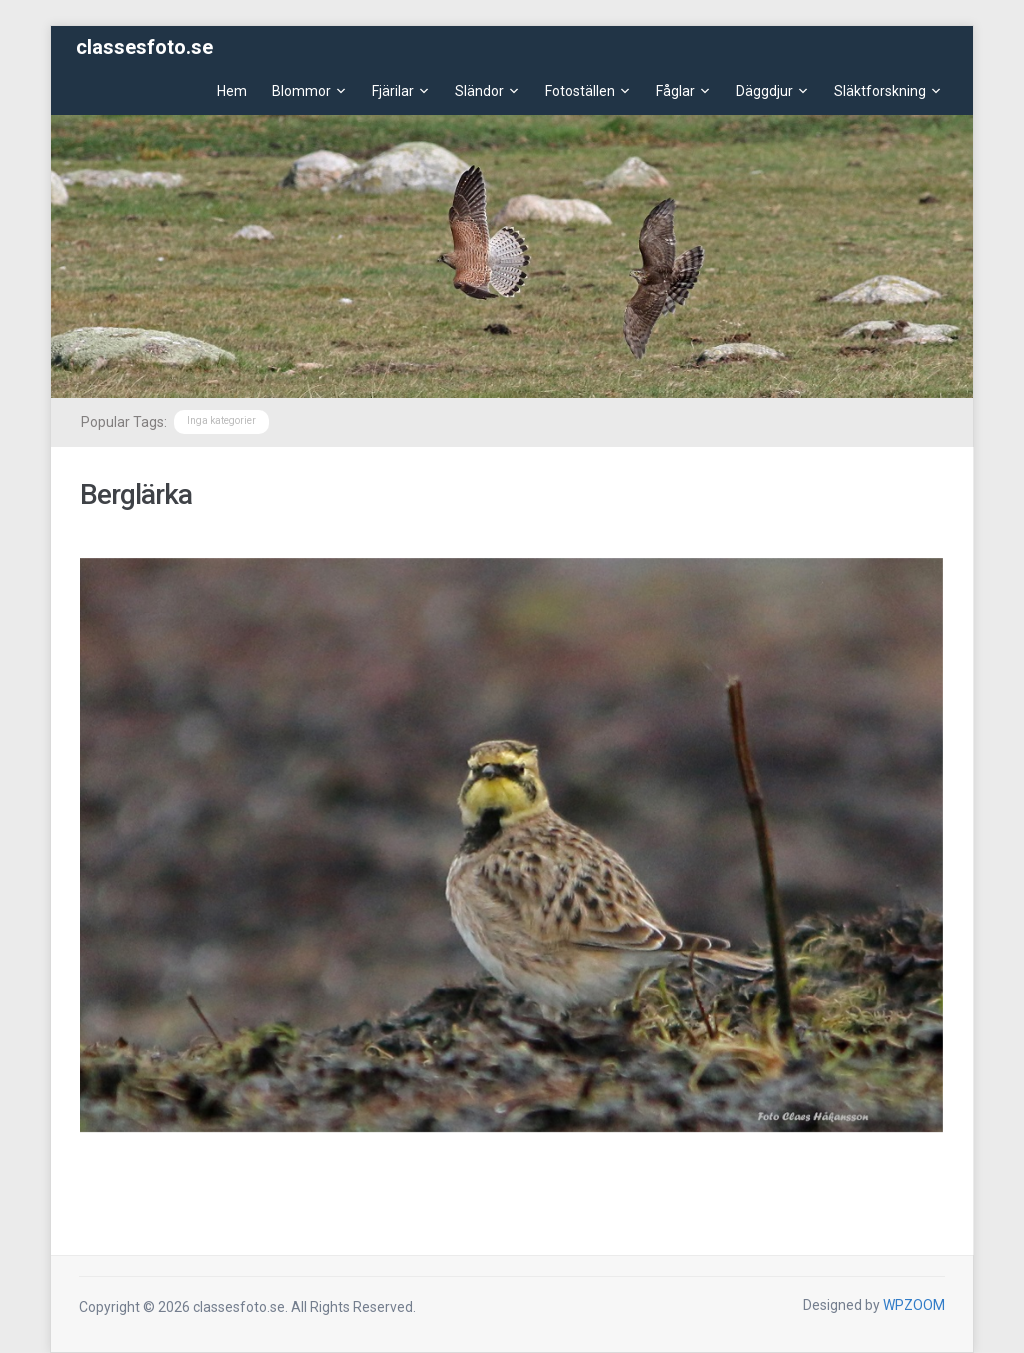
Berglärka (136, 494)
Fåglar (675, 91)
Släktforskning (880, 91)
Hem (232, 91)
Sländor (479, 91)
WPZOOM (914, 1305)
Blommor (301, 91)
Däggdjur (764, 91)
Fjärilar (393, 91)
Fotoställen (580, 91)
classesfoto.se (144, 47)
